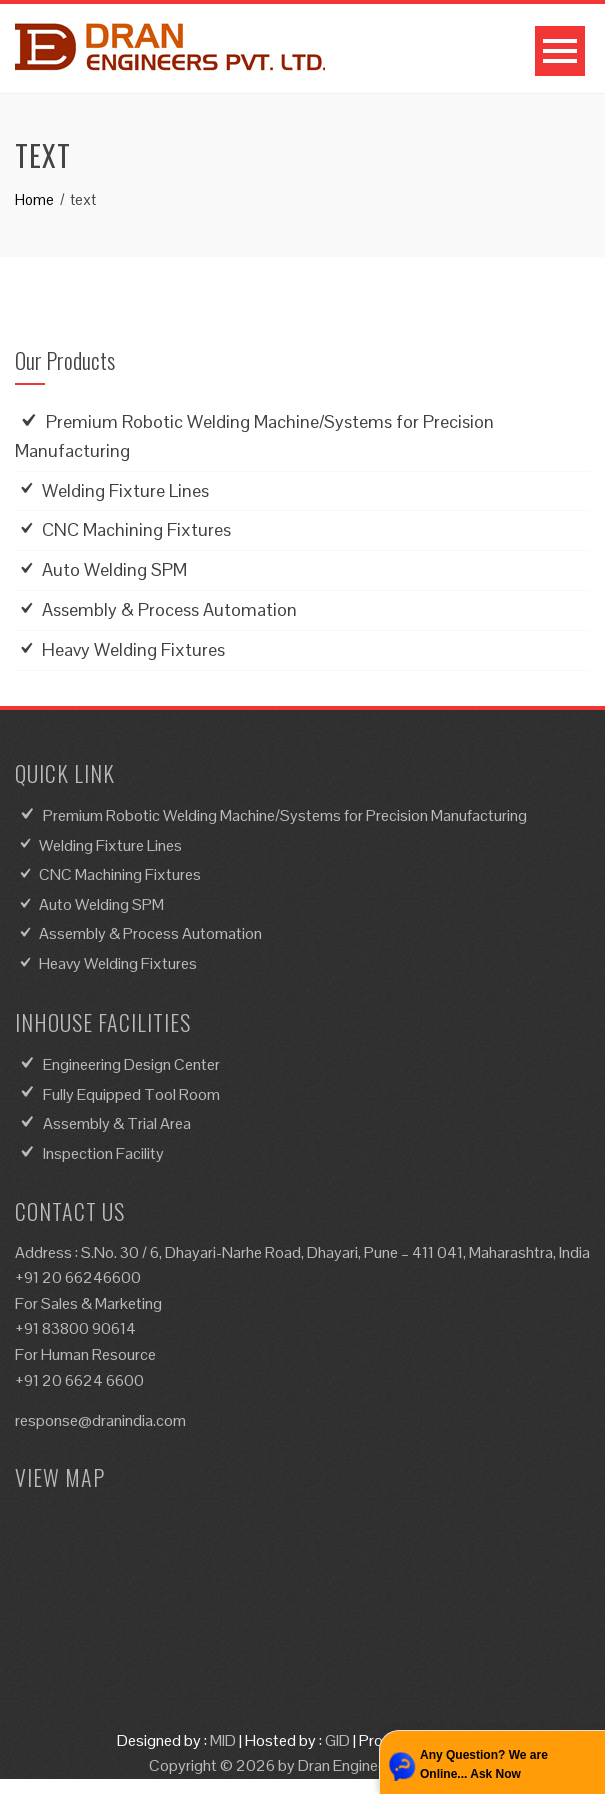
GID (337, 1740)
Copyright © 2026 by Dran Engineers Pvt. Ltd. (303, 1765)
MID (223, 1740)
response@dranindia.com (100, 1420)
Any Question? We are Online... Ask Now (484, 1764)
